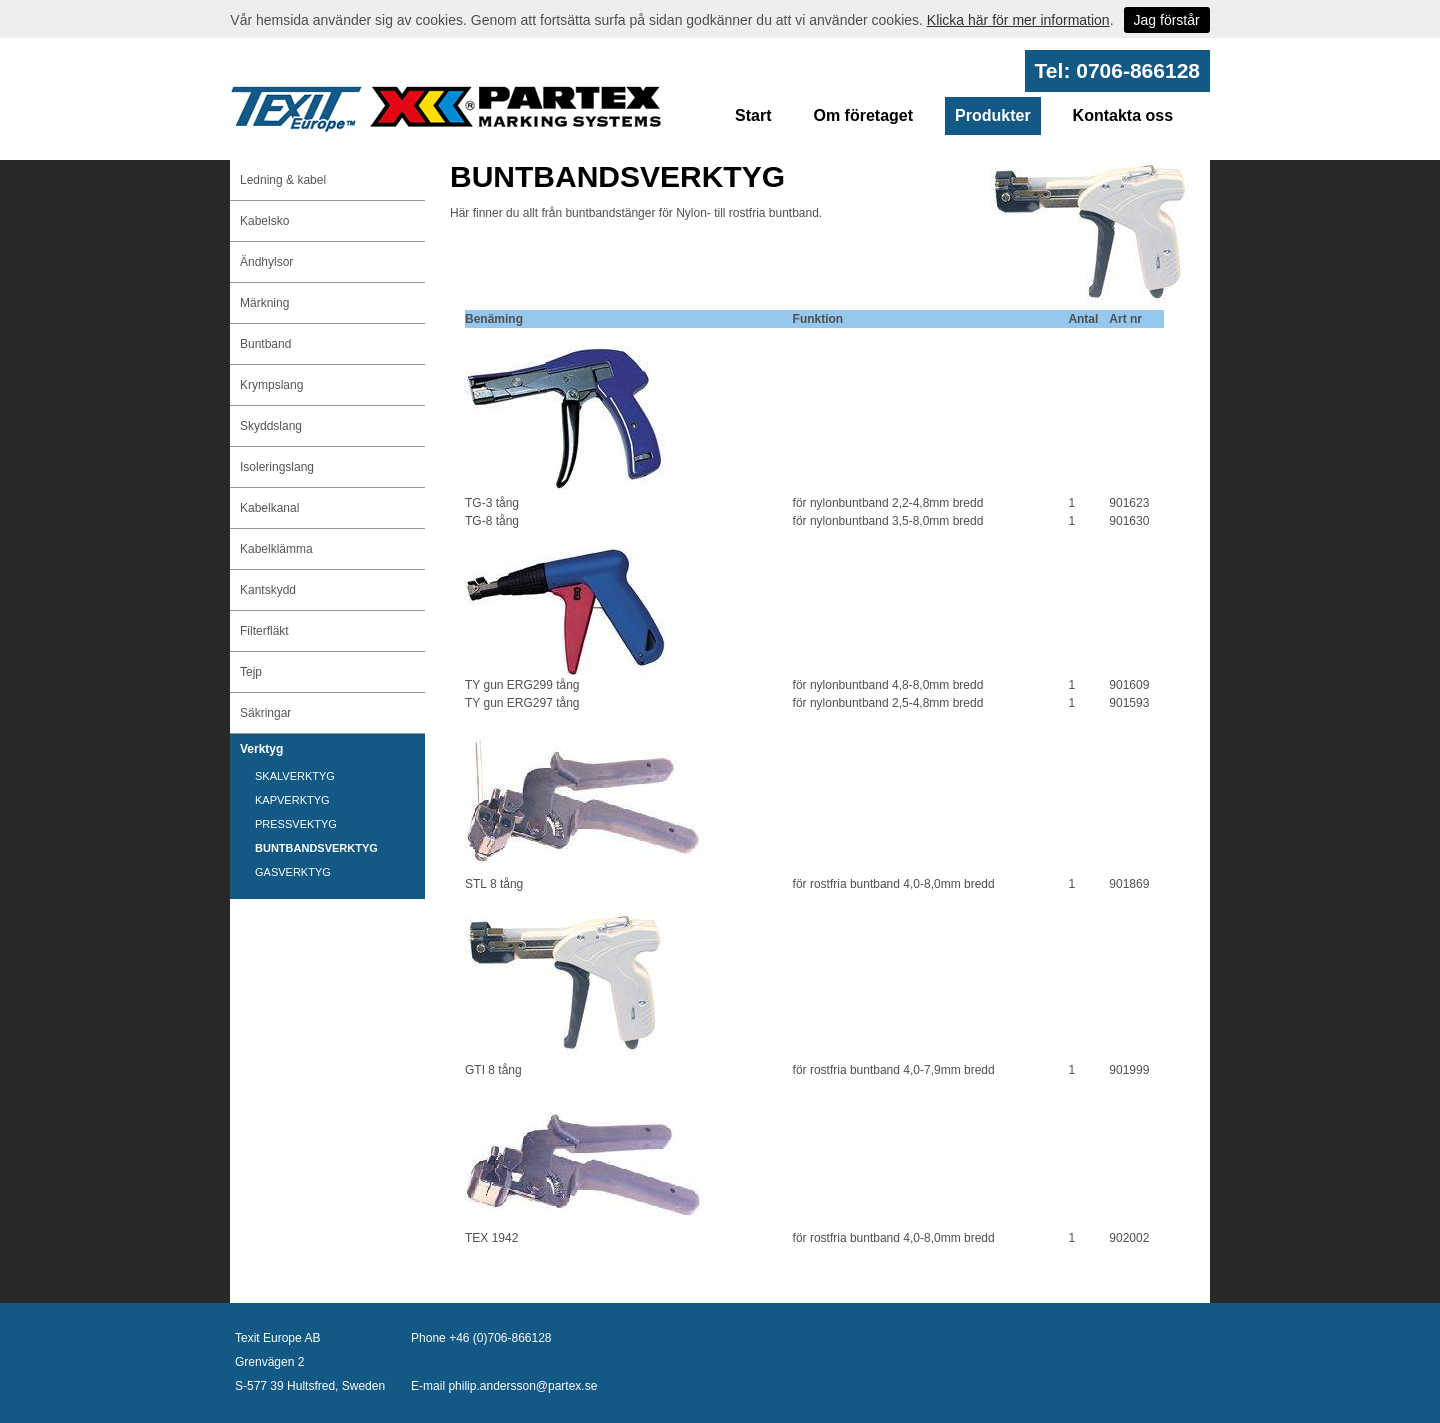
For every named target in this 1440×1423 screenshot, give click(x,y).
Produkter (993, 115)
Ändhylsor (266, 262)
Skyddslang (271, 426)
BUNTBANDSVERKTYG (316, 848)
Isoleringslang (277, 467)
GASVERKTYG (293, 872)
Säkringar (265, 713)
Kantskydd (268, 590)
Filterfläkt (264, 631)
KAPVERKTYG (292, 800)
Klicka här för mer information (1018, 20)
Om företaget (863, 115)
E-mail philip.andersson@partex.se (504, 1386)
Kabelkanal (269, 508)
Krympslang (271, 385)
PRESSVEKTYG (296, 824)
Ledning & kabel (283, 180)
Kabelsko (264, 221)
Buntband (265, 344)
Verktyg (261, 749)
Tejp (251, 672)
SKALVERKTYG (295, 776)
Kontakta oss (1123, 115)
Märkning (264, 303)
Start (753, 115)
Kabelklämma (276, 549)
